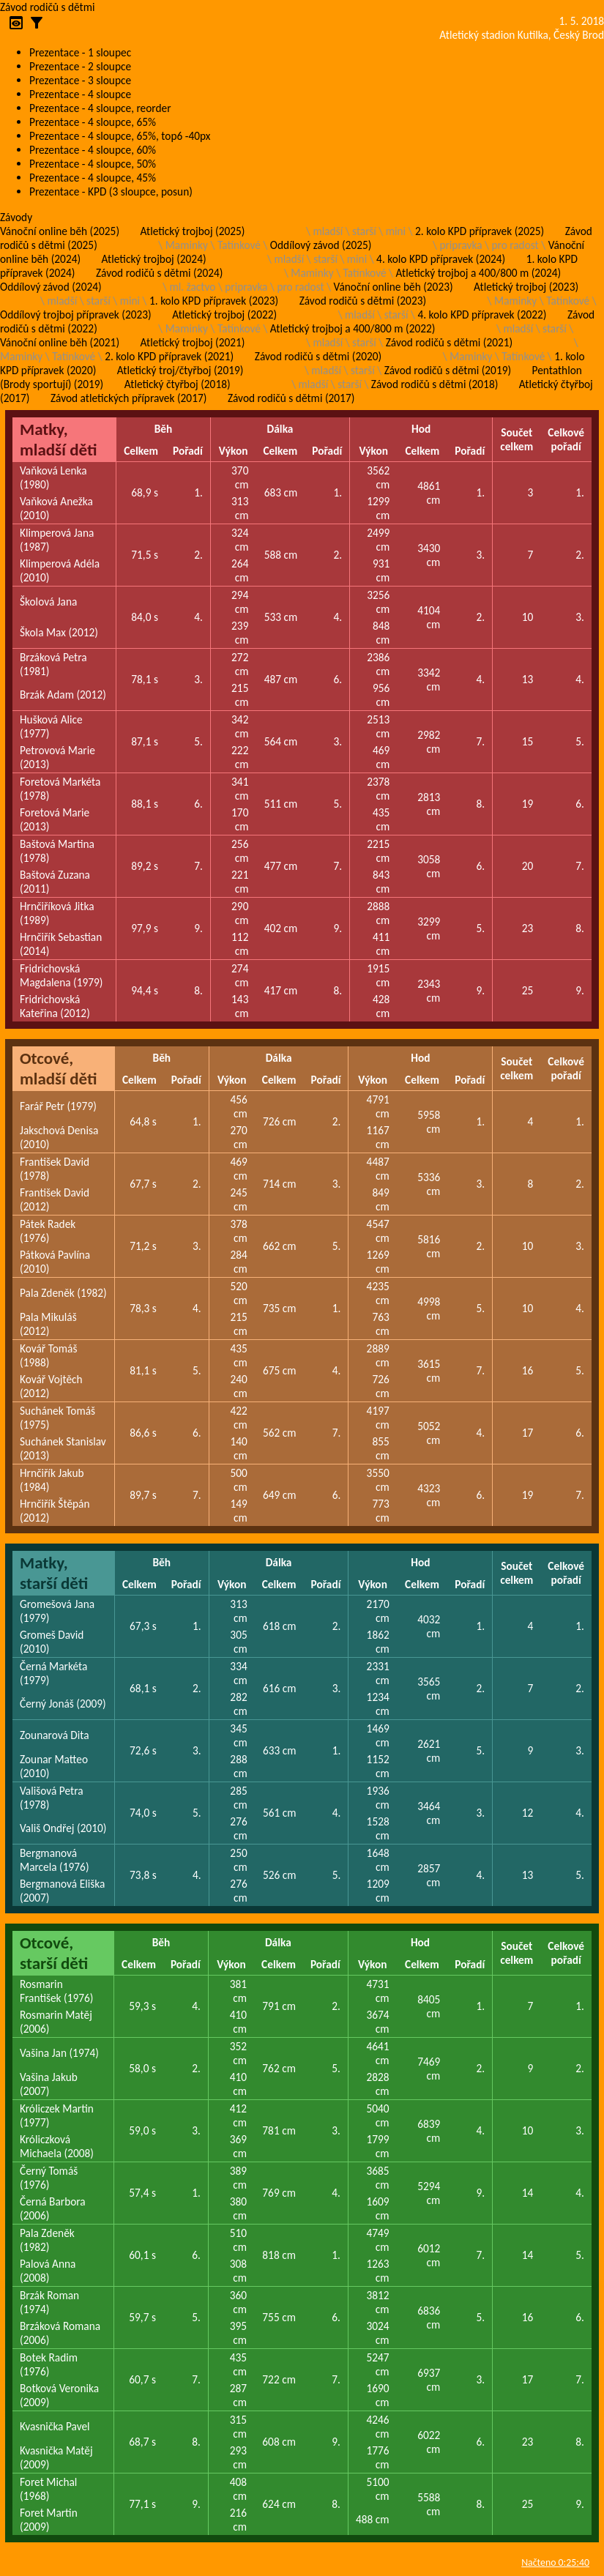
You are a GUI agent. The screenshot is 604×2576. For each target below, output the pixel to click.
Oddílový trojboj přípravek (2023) (76, 314)
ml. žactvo (193, 287)
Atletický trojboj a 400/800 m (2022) (353, 328)
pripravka (460, 245)
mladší (328, 231)
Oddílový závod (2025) (321, 245)
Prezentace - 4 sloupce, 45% (92, 178)
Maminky (186, 245)
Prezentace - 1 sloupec (80, 52)
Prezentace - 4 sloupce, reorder (100, 108)
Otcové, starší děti (54, 1952)
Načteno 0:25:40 (555, 2562)
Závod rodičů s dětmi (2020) (318, 356)
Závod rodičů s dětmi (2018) (434, 384)
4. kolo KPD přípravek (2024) (440, 259)
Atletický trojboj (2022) (224, 314)
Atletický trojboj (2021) (193, 342)
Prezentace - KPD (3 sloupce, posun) (111, 191)
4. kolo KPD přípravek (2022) (481, 314)
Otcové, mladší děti (58, 1068)
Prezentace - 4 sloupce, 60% (92, 150)
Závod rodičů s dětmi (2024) (159, 273)
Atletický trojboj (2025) (193, 231)
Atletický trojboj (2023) (526, 287)
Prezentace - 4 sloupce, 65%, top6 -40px (119, 136)
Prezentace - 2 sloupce (80, 66)
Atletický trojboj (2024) (154, 259)
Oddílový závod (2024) (51, 287)
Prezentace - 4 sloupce (80, 94)
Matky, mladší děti (58, 439)
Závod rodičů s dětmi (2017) (291, 398)
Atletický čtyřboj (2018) (177, 384)
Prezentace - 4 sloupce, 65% (92, 122)
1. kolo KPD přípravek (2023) (213, 301)
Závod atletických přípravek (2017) (128, 398)
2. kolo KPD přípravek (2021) (169, 356)
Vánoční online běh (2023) (393, 287)
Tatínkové (239, 245)
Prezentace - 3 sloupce (80, 80)
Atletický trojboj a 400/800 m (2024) (478, 273)
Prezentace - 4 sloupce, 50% (92, 164)
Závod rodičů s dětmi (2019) (447, 370)
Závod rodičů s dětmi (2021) (449, 342)
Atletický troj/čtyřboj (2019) (180, 370)
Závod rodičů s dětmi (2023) (362, 301)
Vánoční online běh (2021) (59, 342)
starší (364, 231)
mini (396, 231)
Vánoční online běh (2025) (59, 231)
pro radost (514, 245)
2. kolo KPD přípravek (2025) (479, 231)
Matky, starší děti (54, 1572)
